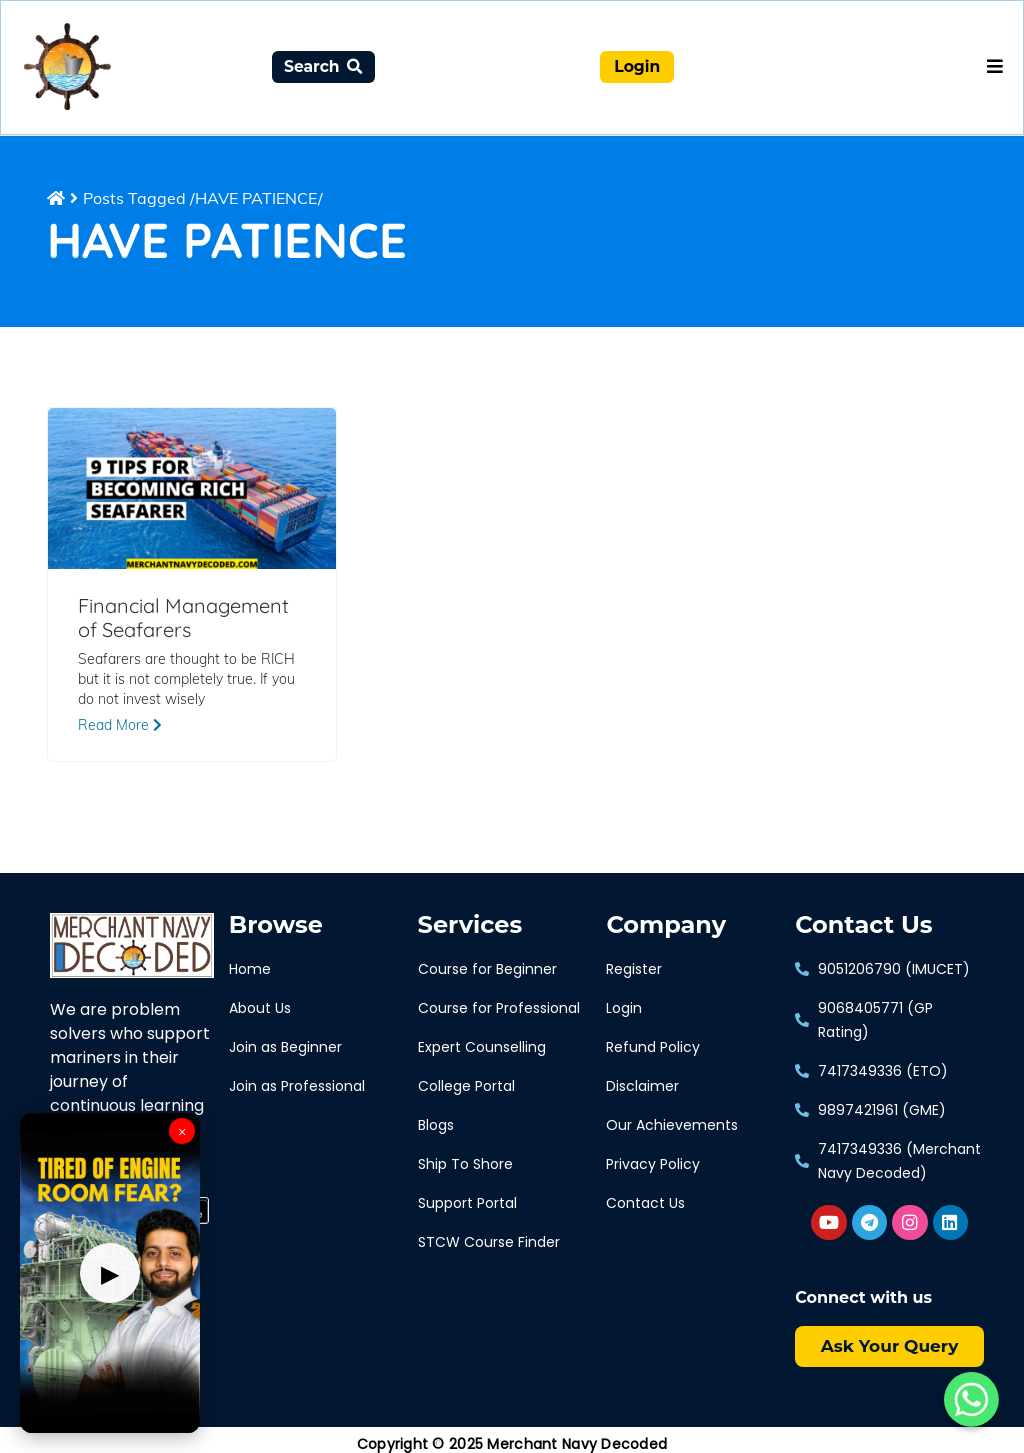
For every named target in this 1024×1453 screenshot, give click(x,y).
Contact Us (863, 928)
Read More (120, 729)
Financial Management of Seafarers (183, 622)
